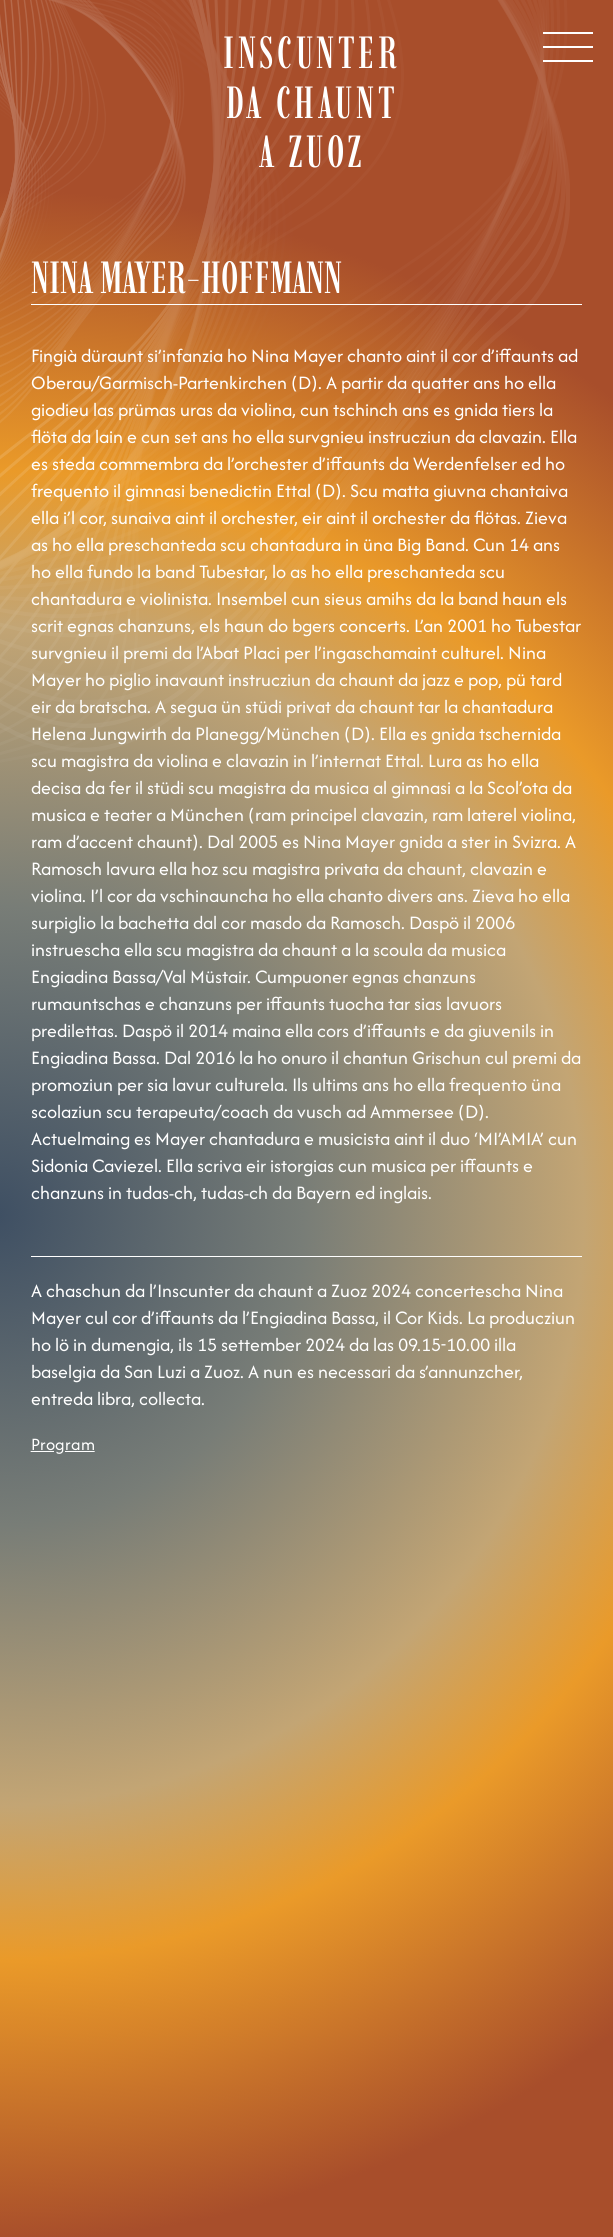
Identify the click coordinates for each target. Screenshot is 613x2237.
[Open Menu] (568, 47)
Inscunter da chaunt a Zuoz (311, 101)
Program (63, 1444)
